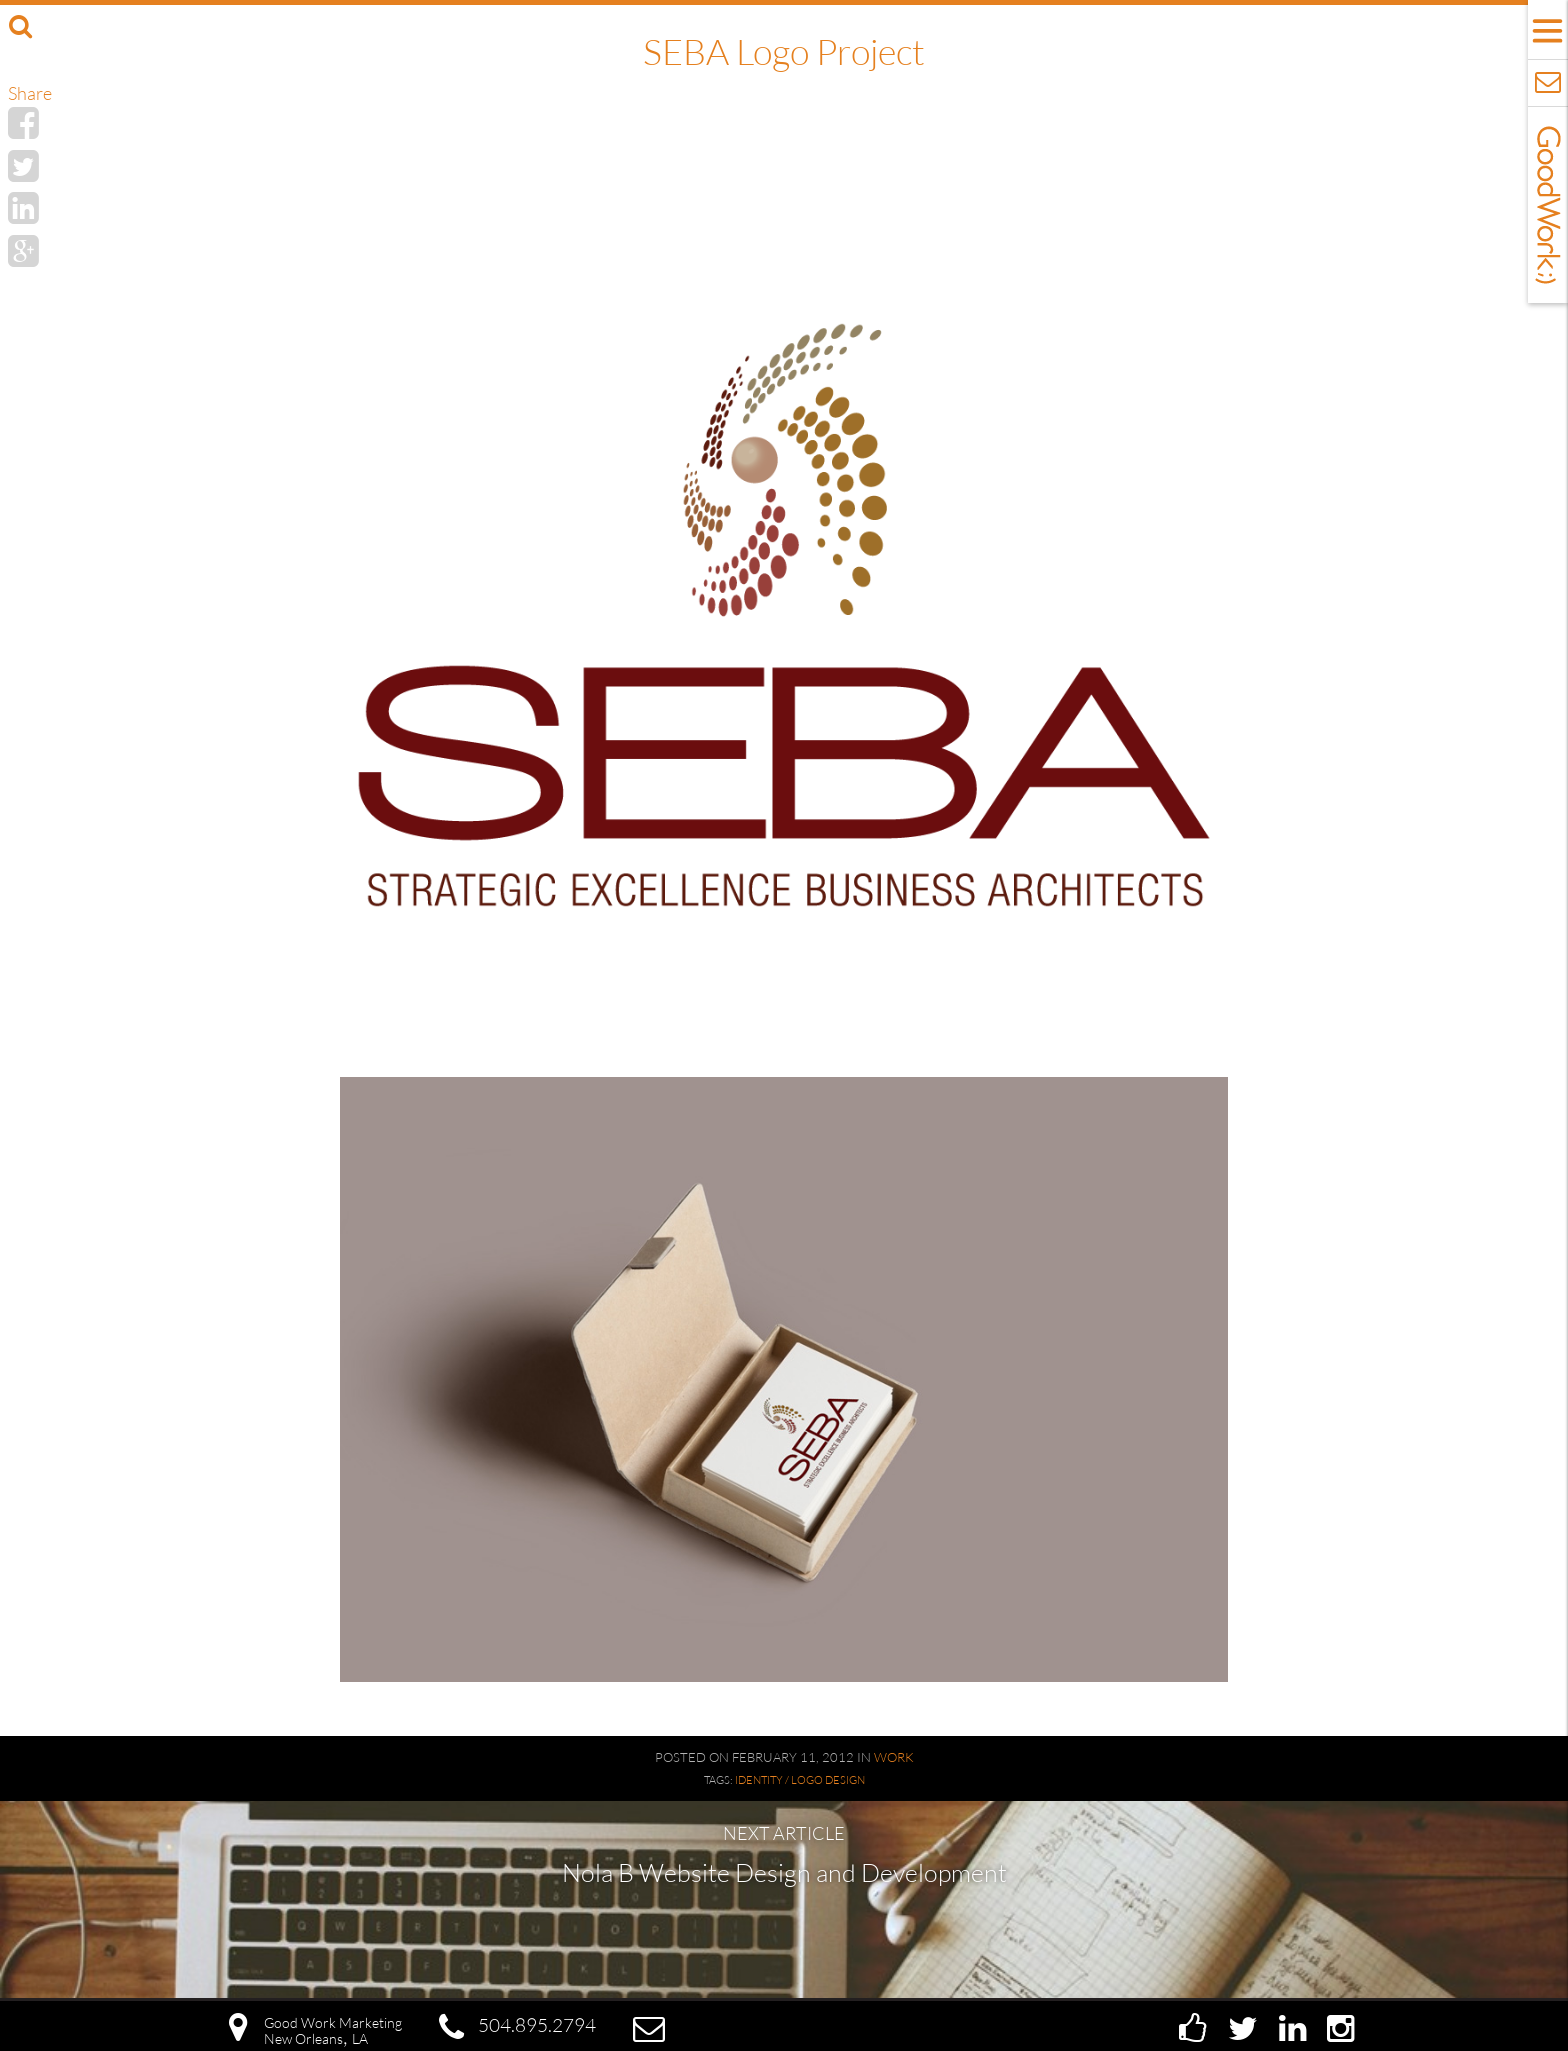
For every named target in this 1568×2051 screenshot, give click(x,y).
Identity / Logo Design (800, 1780)
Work (894, 1757)
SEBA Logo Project (784, 51)
